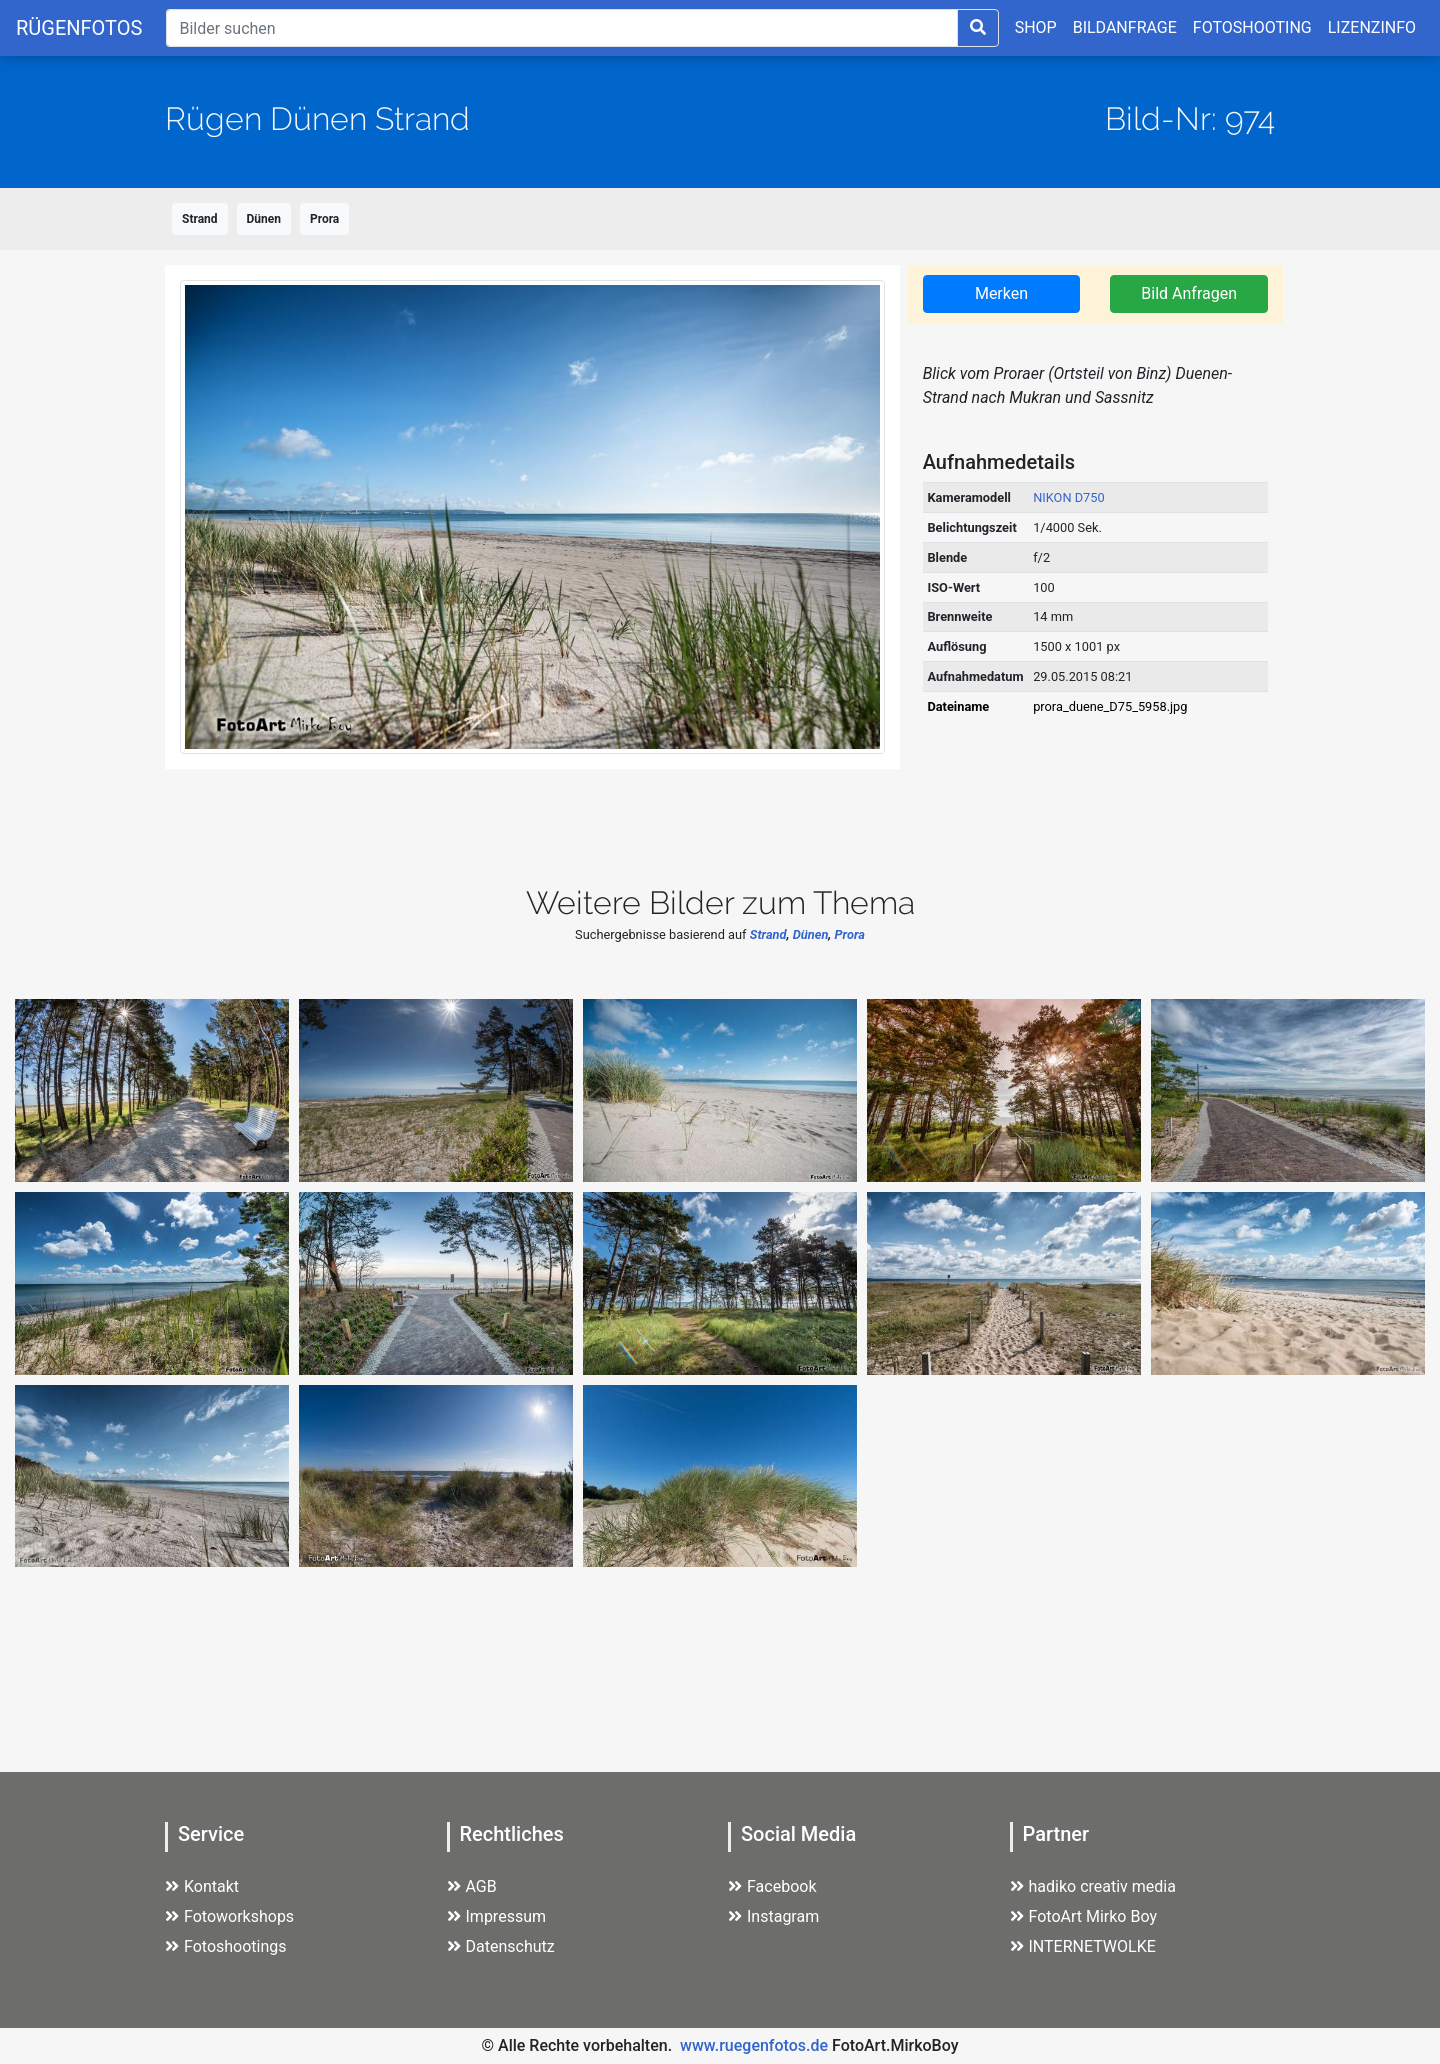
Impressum (497, 1916)
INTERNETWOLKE (1083, 1946)
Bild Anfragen (1189, 293)
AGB (472, 1886)
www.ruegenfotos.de (754, 2045)
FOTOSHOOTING (1252, 27)
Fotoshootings (226, 1946)
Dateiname (958, 706)
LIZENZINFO (1372, 27)
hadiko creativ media (1093, 1886)
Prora (324, 219)
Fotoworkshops (229, 1916)
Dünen (264, 219)
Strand (200, 219)
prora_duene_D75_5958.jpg (1110, 706)
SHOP (1036, 27)
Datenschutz (501, 1946)
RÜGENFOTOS (79, 28)
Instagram (773, 1916)
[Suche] (561, 28)
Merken (1001, 293)
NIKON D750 (1069, 497)
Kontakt (202, 1886)
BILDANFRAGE (1125, 27)
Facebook (772, 1886)
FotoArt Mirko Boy (1084, 1916)
